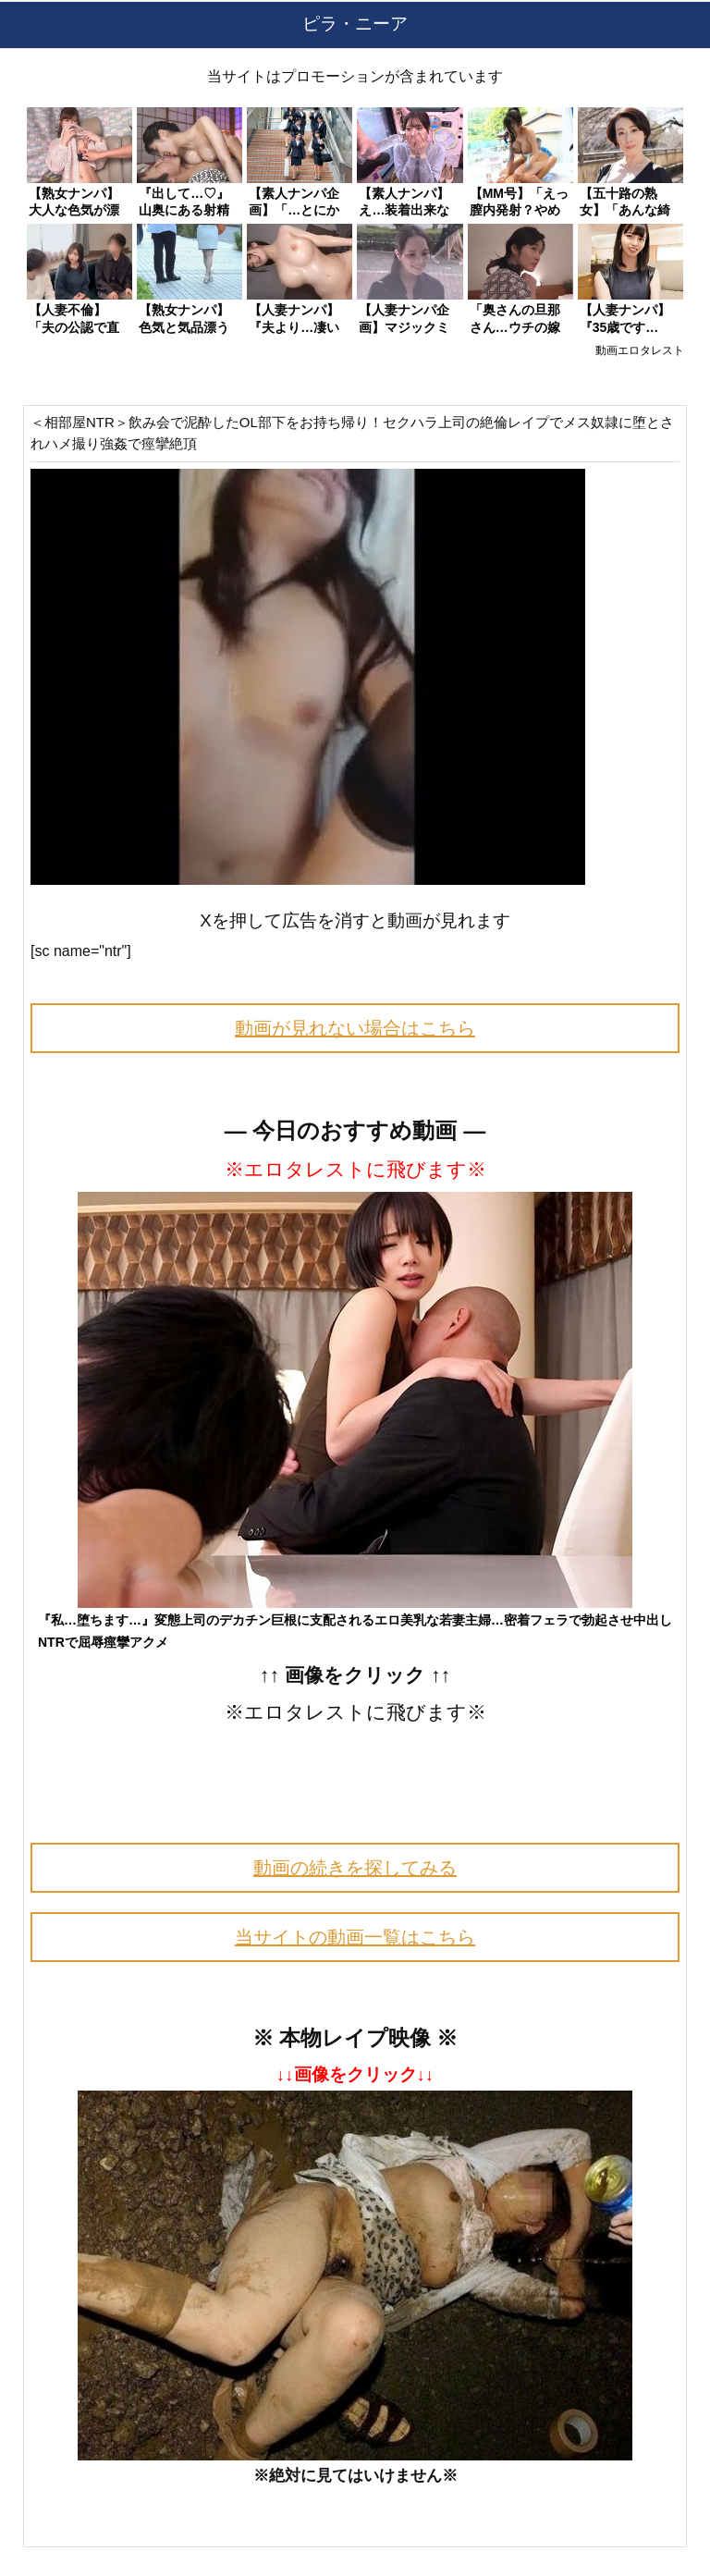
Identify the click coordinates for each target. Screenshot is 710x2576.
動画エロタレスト (639, 350)
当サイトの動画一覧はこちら (355, 1937)
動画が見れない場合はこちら (355, 1028)
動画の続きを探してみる (355, 1868)
